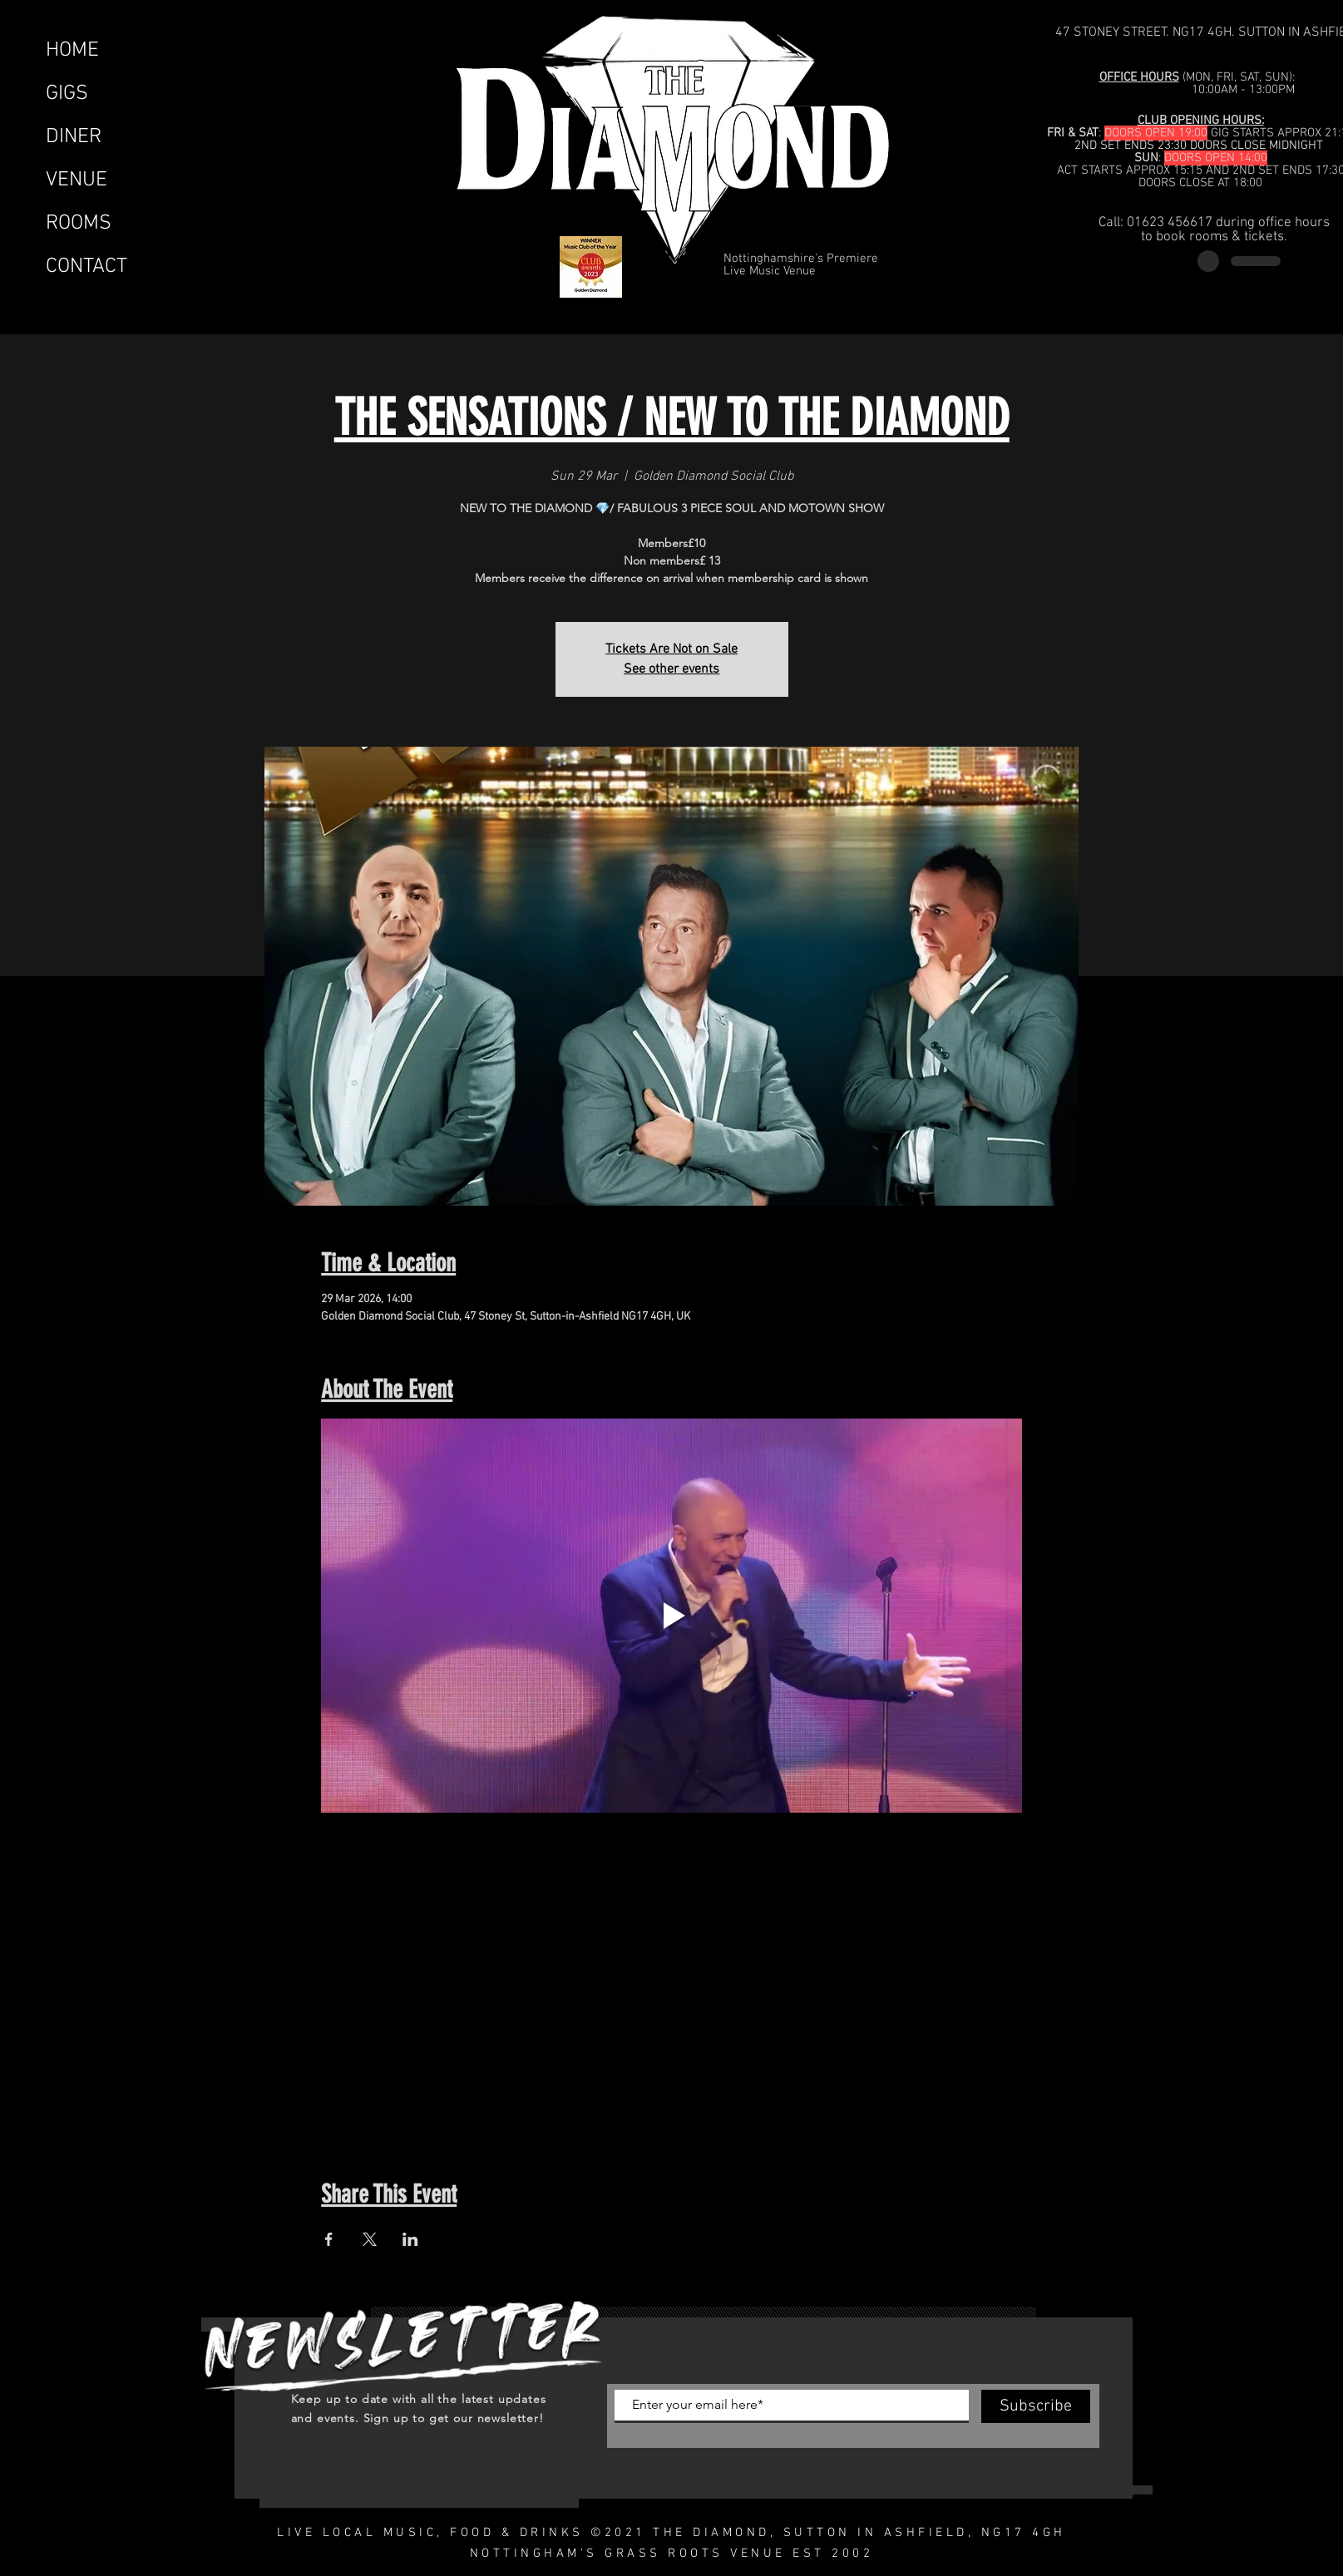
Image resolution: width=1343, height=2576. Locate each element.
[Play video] (671, 1616)
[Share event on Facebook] (329, 2239)
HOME (72, 50)
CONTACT (86, 266)
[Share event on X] (370, 2239)
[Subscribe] (1035, 2406)
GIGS (67, 93)
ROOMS (78, 223)
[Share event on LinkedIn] (410, 2239)
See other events (671, 669)
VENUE (76, 180)
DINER (73, 137)
